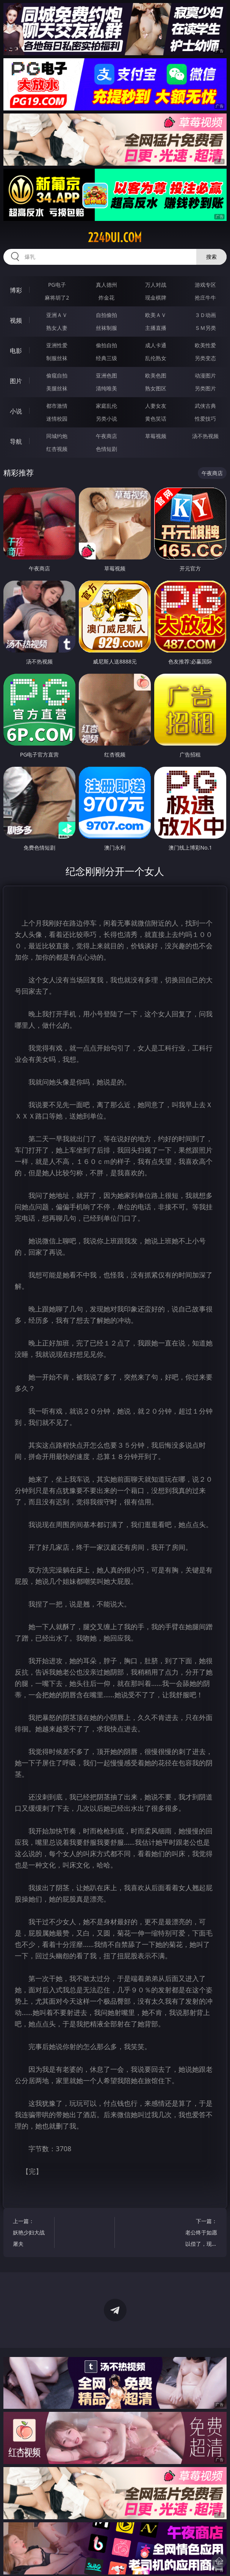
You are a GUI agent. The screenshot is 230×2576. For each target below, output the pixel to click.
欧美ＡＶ (155, 315)
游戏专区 (205, 284)
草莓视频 (155, 436)
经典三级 (106, 358)
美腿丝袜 (56, 388)
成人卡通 (155, 345)
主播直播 (155, 327)
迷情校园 (56, 418)
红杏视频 (56, 448)
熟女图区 (155, 388)
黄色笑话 (155, 418)
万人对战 (155, 284)
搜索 (211, 256)
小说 (16, 411)
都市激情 (56, 405)
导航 (16, 441)
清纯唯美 (106, 388)
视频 (16, 320)
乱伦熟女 (155, 358)
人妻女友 (155, 405)
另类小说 (106, 418)
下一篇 (199, 2233)
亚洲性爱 (56, 345)
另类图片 (205, 388)
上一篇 (31, 2233)
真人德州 (106, 284)
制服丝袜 (56, 358)
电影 (16, 350)
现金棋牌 (155, 297)
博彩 (16, 290)
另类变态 (205, 358)
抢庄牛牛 (205, 297)
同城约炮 (56, 436)
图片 (16, 381)
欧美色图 (155, 375)
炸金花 (106, 297)
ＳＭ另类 (205, 327)
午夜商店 (106, 436)
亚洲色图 (106, 375)
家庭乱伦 (106, 405)
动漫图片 (205, 375)
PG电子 (57, 284)
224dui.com (115, 237)
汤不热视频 (205, 436)
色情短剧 (106, 448)
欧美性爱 (205, 345)
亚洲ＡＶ (56, 315)
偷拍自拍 (106, 345)
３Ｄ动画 (205, 315)
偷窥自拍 (56, 375)
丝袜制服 (106, 327)
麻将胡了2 (57, 297)
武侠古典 (205, 405)
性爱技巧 (205, 418)
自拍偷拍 (106, 315)
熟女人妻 (56, 327)
